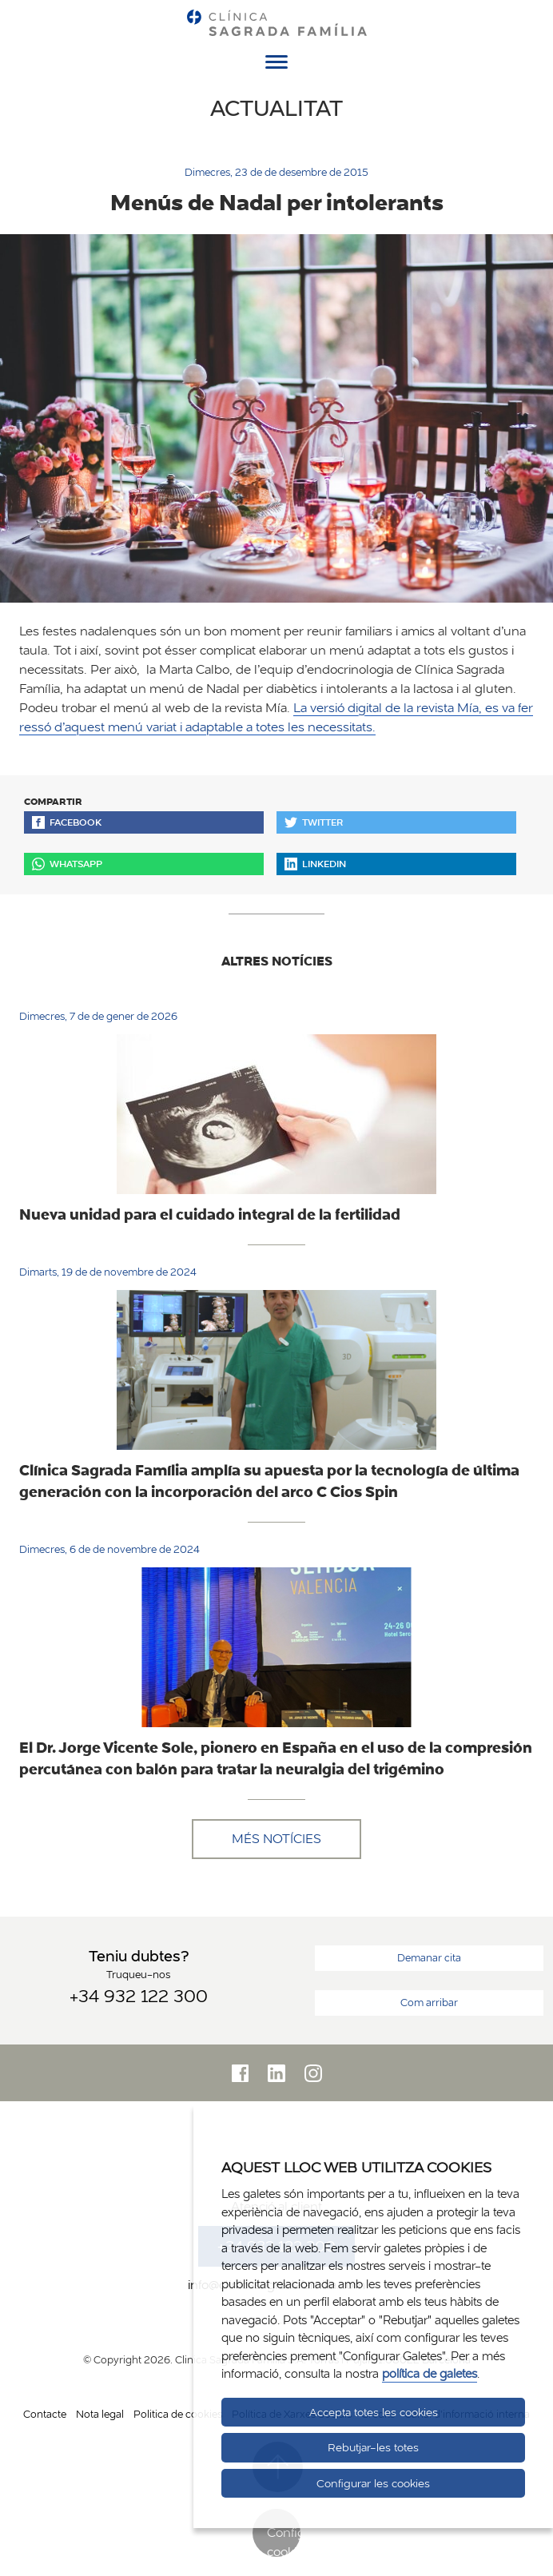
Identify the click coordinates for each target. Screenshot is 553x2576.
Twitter (313, 822)
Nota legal (100, 2414)
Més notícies (276, 1838)
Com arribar (429, 2002)
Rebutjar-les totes (373, 2447)
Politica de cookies (177, 2414)
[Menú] (276, 64)
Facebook (66, 822)
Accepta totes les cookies (373, 2412)
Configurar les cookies (373, 2483)
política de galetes (429, 2373)
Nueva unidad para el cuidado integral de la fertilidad (209, 1214)
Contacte (44, 2414)
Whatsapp (67, 863)
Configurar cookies (283, 2540)
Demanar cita (429, 1957)
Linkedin (315, 863)
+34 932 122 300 (139, 1996)
